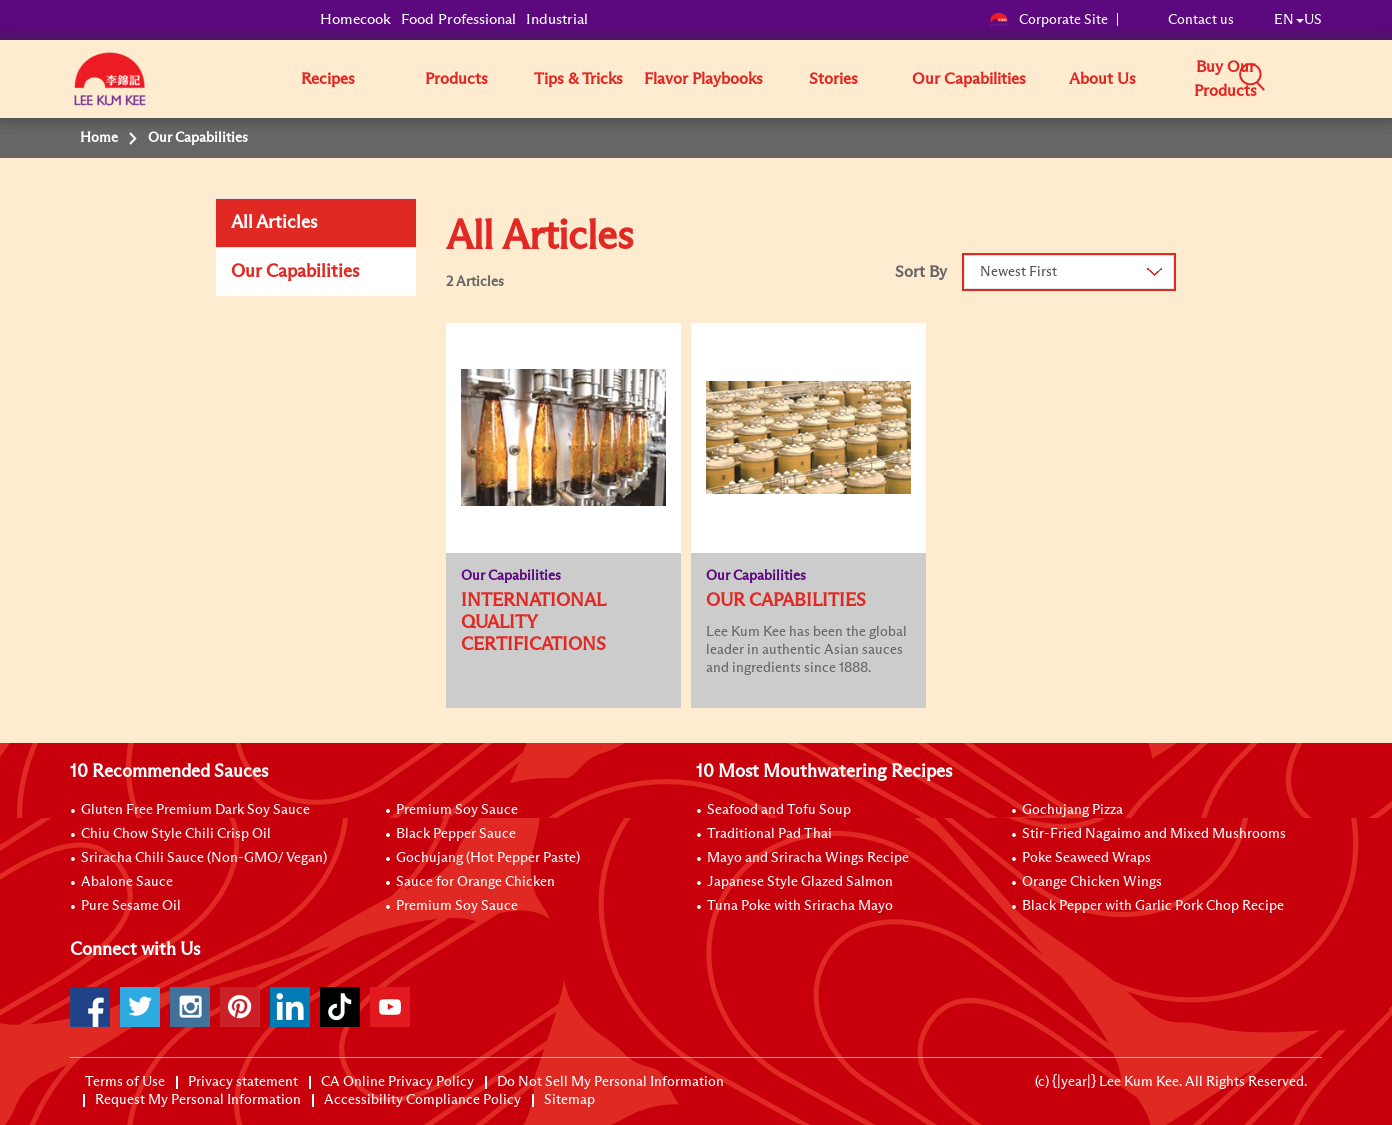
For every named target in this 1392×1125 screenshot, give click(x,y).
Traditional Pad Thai (769, 834)
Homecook (355, 19)
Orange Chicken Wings (1092, 882)
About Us (1102, 79)
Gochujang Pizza (1072, 810)
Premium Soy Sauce (457, 810)
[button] (1329, 78)
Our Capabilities (969, 79)
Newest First (1018, 272)
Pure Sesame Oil (131, 906)
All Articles (274, 223)
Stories (833, 79)
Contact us (1201, 20)
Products (456, 79)
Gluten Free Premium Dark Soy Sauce (195, 810)
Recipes (328, 79)
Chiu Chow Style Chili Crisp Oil (176, 834)
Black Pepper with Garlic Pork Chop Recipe (1153, 906)
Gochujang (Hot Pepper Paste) (488, 858)
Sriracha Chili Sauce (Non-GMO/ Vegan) (204, 858)
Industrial (557, 19)
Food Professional (458, 19)
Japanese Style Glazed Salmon (800, 882)
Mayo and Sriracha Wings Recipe (808, 858)
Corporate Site (1048, 20)
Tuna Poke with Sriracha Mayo (800, 906)
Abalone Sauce (127, 882)
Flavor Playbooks (703, 79)
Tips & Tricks (578, 79)
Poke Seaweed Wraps (1086, 858)
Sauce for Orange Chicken (475, 882)
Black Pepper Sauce (456, 834)
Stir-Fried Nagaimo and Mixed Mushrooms (1154, 834)
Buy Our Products (1225, 79)
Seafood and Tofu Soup (779, 810)
